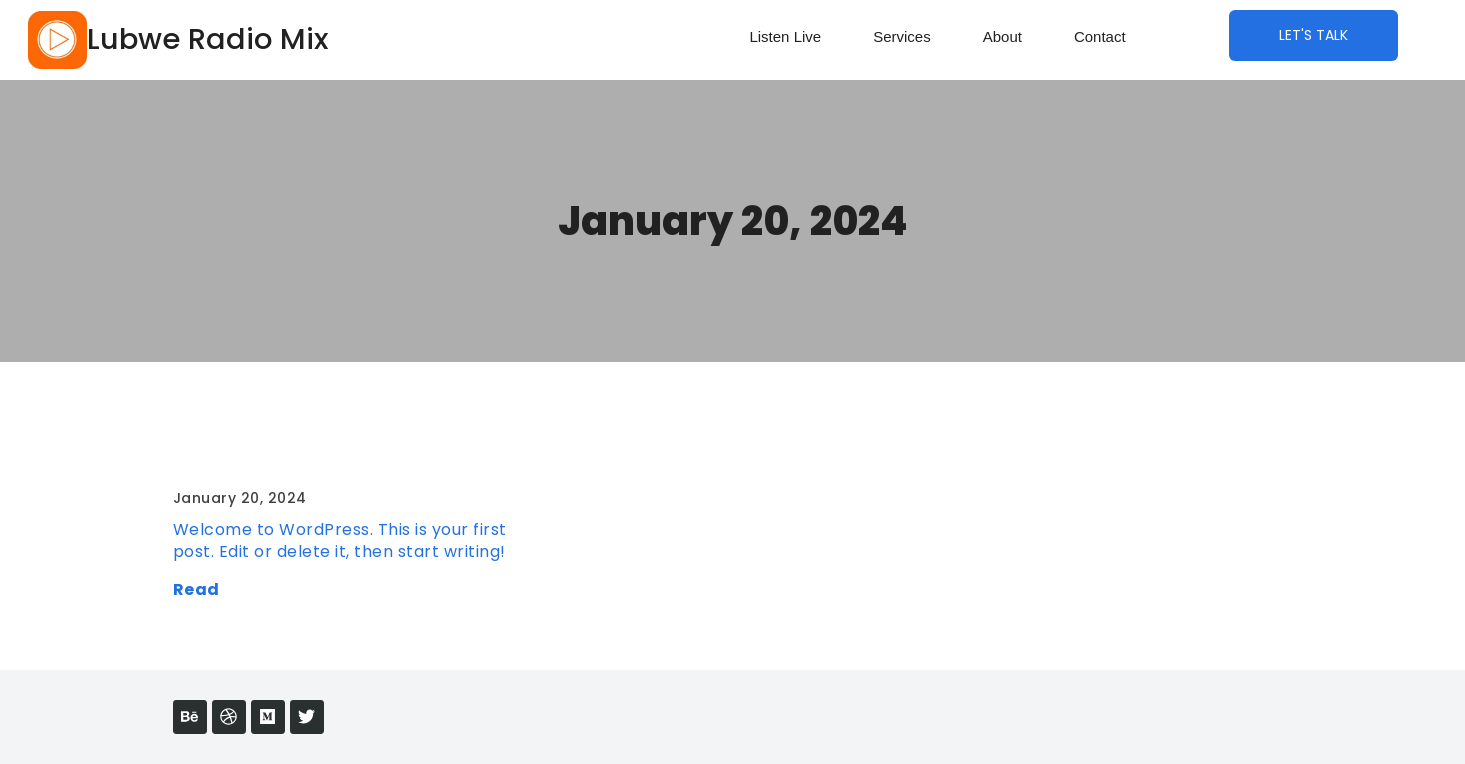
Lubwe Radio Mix (207, 39)
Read (196, 589)
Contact (1100, 36)
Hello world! (232, 455)
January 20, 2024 (733, 221)
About (1002, 36)
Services (902, 36)
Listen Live (785, 36)
